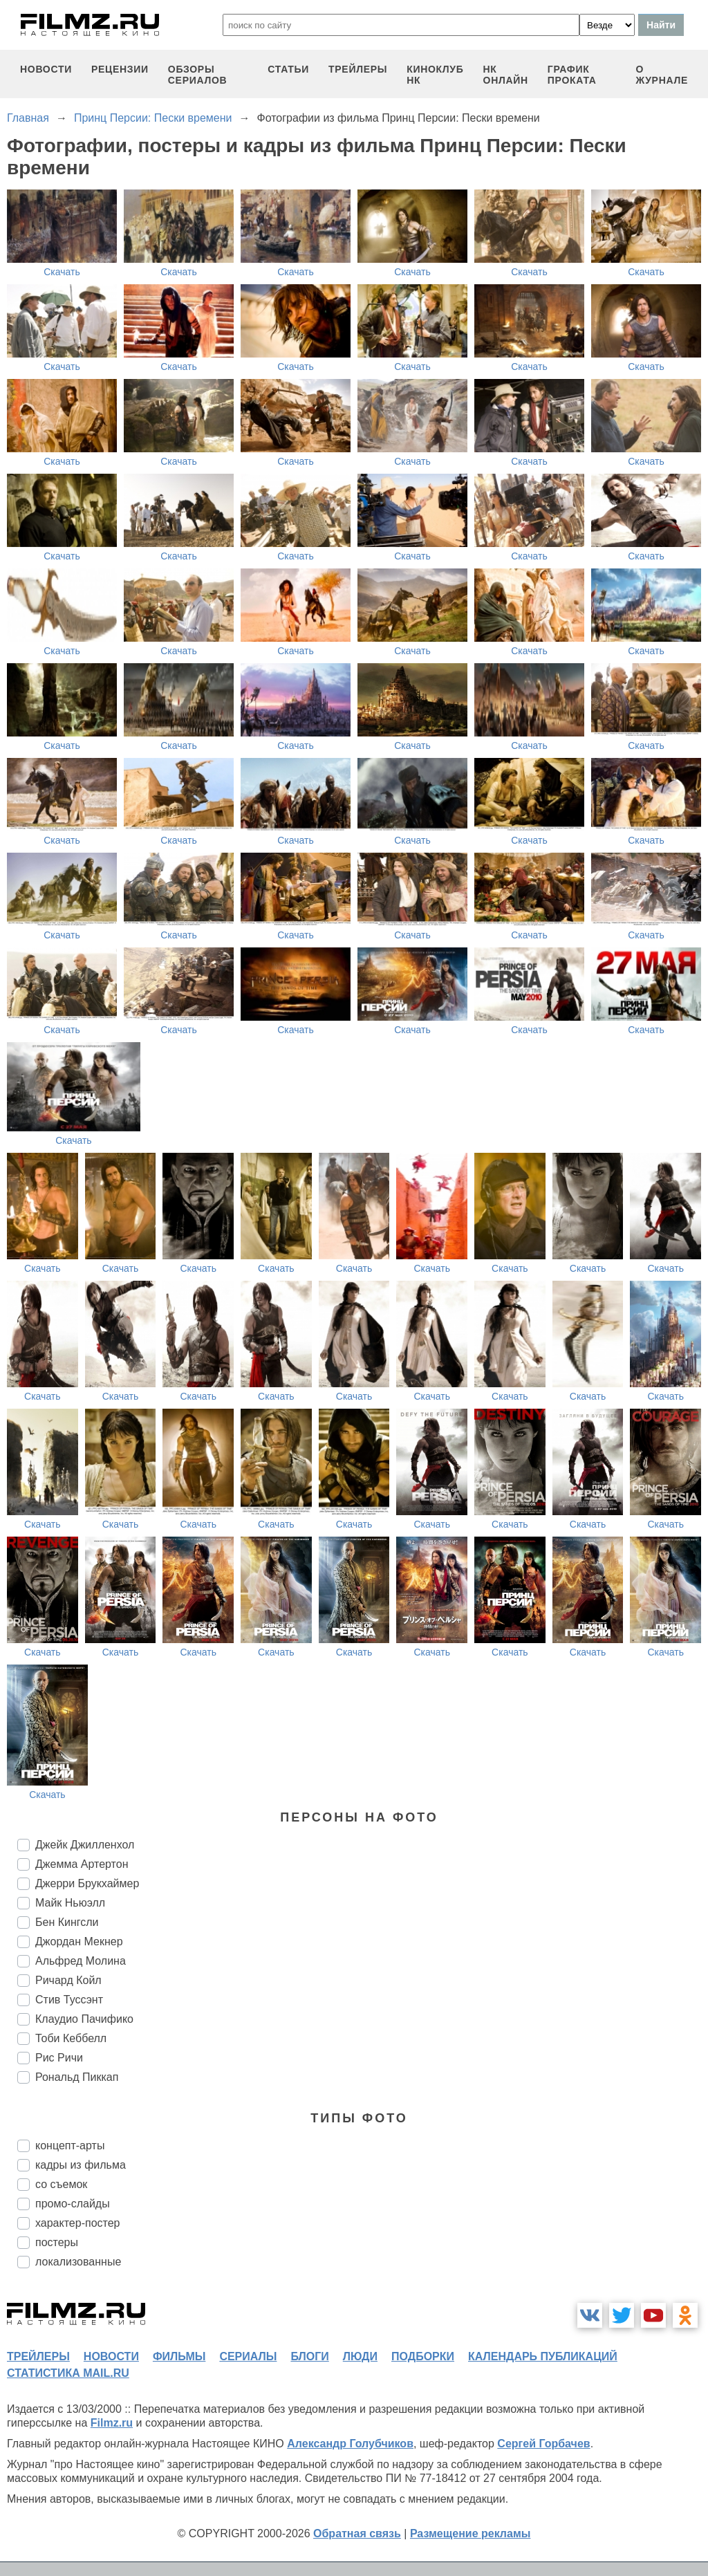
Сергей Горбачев (543, 2443)
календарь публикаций (542, 2356)
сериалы (248, 2356)
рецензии (120, 69)
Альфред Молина (80, 1961)
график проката (572, 75)
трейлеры (357, 69)
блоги (309, 2356)
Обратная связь (357, 2533)
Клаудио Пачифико (84, 2019)
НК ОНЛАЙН (505, 75)
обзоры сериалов (197, 75)
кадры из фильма (80, 2165)
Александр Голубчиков (350, 2443)
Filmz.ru (112, 2423)
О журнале (661, 75)
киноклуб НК (435, 75)
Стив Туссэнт (69, 1999)
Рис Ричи (59, 2058)
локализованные (78, 2262)
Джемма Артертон (81, 1864)
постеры (56, 2242)
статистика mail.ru (68, 2373)
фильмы (179, 2356)
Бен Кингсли (67, 1922)
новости (46, 69)
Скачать (62, 271)
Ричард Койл (68, 1980)
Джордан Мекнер (79, 1941)
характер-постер (77, 2223)
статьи (288, 69)
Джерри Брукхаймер (87, 1883)
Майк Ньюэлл (70, 1903)
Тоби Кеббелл (70, 2038)
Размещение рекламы (470, 2533)
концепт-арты (69, 2145)
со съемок (61, 2184)
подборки (422, 2356)
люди (360, 2356)
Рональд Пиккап (76, 2077)
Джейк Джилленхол (84, 1845)
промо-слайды (72, 2203)
